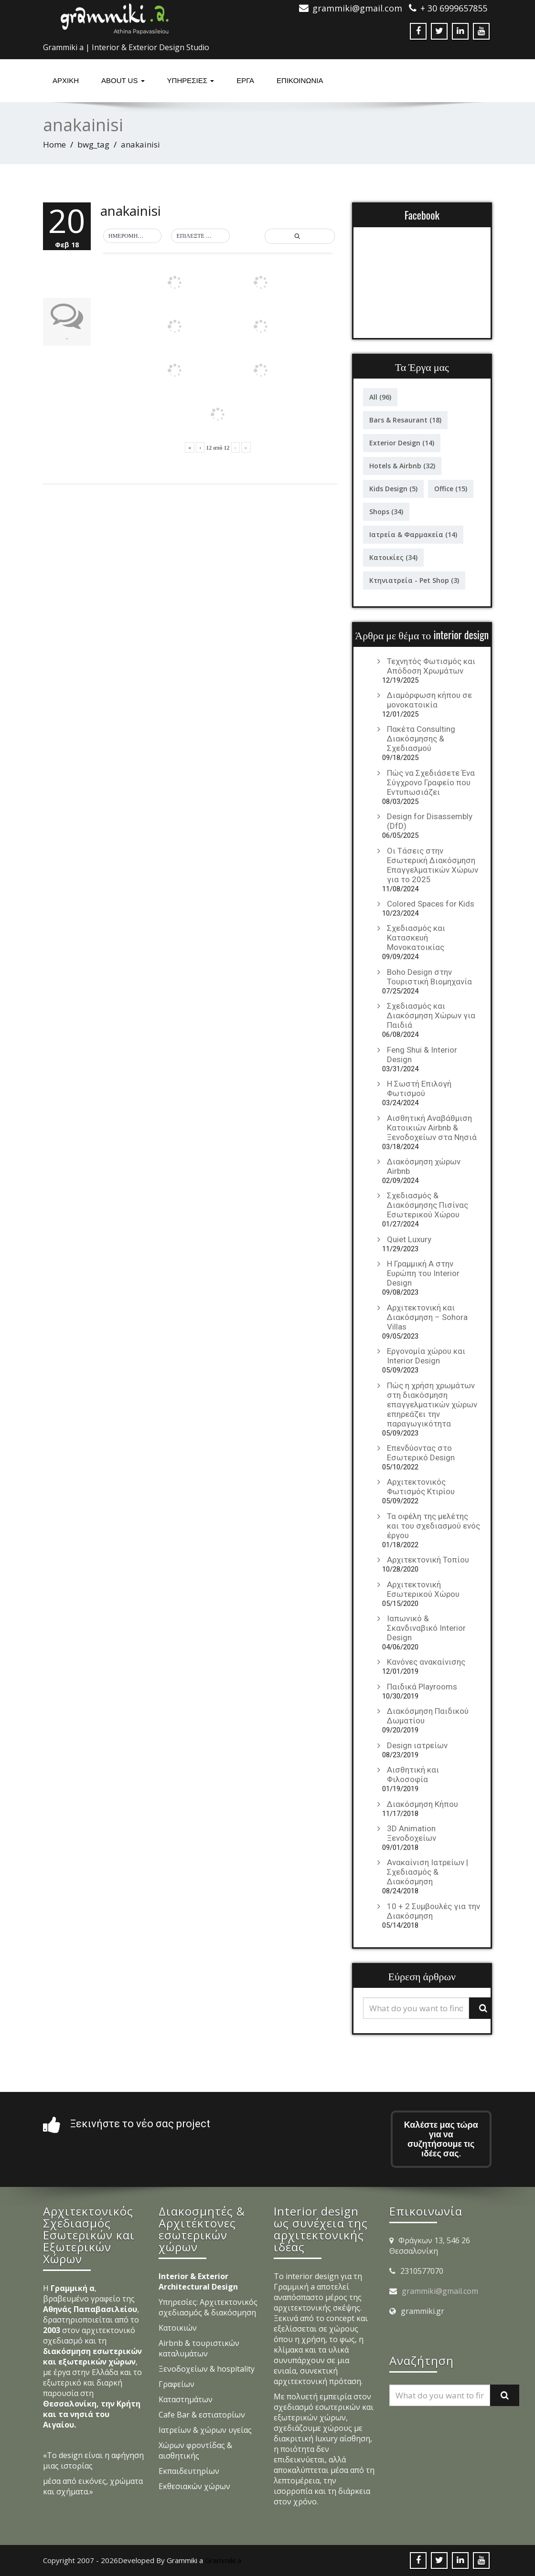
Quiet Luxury (409, 1239)
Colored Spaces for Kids (430, 903)
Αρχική (66, 80)
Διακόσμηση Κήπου (422, 1804)
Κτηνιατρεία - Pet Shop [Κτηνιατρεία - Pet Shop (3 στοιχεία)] (414, 580)
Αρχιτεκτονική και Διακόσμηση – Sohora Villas (427, 1317)
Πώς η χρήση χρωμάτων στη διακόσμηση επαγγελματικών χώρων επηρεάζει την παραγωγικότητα (432, 1404)
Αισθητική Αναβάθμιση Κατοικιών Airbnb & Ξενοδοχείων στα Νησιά (432, 1127)
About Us (123, 80)
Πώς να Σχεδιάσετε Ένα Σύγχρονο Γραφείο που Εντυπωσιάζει (431, 782)
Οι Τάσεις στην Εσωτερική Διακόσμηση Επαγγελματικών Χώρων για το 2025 (432, 865)
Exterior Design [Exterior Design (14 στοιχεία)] (401, 442)
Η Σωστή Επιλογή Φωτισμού (419, 1088)
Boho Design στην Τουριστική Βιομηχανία (429, 976)
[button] (132, 236)
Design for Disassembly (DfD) (429, 821)
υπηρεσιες (190, 80)
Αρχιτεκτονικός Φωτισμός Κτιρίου (421, 1486)
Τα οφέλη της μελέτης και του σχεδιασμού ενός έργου (433, 1525)
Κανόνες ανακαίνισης (426, 1662)
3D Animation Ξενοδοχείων (411, 1833)
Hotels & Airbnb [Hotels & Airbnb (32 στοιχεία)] (402, 465)
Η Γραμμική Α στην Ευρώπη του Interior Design (423, 1273)
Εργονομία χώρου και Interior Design (426, 1355)
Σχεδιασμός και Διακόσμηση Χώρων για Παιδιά (431, 1015)
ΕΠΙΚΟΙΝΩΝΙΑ (300, 80)
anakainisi (130, 210)
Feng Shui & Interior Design (422, 1054)
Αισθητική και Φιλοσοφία (413, 1774)
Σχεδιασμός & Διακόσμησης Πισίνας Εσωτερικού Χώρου (427, 1205)
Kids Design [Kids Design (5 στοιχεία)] (393, 488)
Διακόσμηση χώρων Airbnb (423, 1166)
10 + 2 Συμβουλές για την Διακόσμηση (433, 1911)
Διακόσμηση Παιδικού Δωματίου (428, 1715)
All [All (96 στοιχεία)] (380, 396)
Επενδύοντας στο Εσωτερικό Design (421, 1452)
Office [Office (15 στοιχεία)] (450, 488)
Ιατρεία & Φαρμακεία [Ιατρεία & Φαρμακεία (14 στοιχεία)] (413, 534)
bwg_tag (93, 144)
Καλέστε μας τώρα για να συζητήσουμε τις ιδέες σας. (441, 2139)
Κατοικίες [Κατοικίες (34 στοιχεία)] (393, 557)
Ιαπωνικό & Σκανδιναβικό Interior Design (426, 1628)
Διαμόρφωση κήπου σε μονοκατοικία (429, 699)
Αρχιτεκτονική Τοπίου (428, 1559)
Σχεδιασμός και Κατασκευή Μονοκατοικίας (416, 937)
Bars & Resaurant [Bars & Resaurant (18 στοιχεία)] (405, 419)
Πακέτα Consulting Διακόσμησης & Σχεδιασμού (421, 738)
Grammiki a (223, 2560)
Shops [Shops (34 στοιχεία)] (386, 511)
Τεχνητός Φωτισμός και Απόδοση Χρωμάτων (431, 666)
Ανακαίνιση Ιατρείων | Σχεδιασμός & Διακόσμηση (427, 1872)
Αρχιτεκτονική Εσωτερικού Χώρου (423, 1589)
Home (54, 144)
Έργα (245, 80)
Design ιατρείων (417, 1745)
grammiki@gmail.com (440, 2291)
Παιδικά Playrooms (422, 1686)
